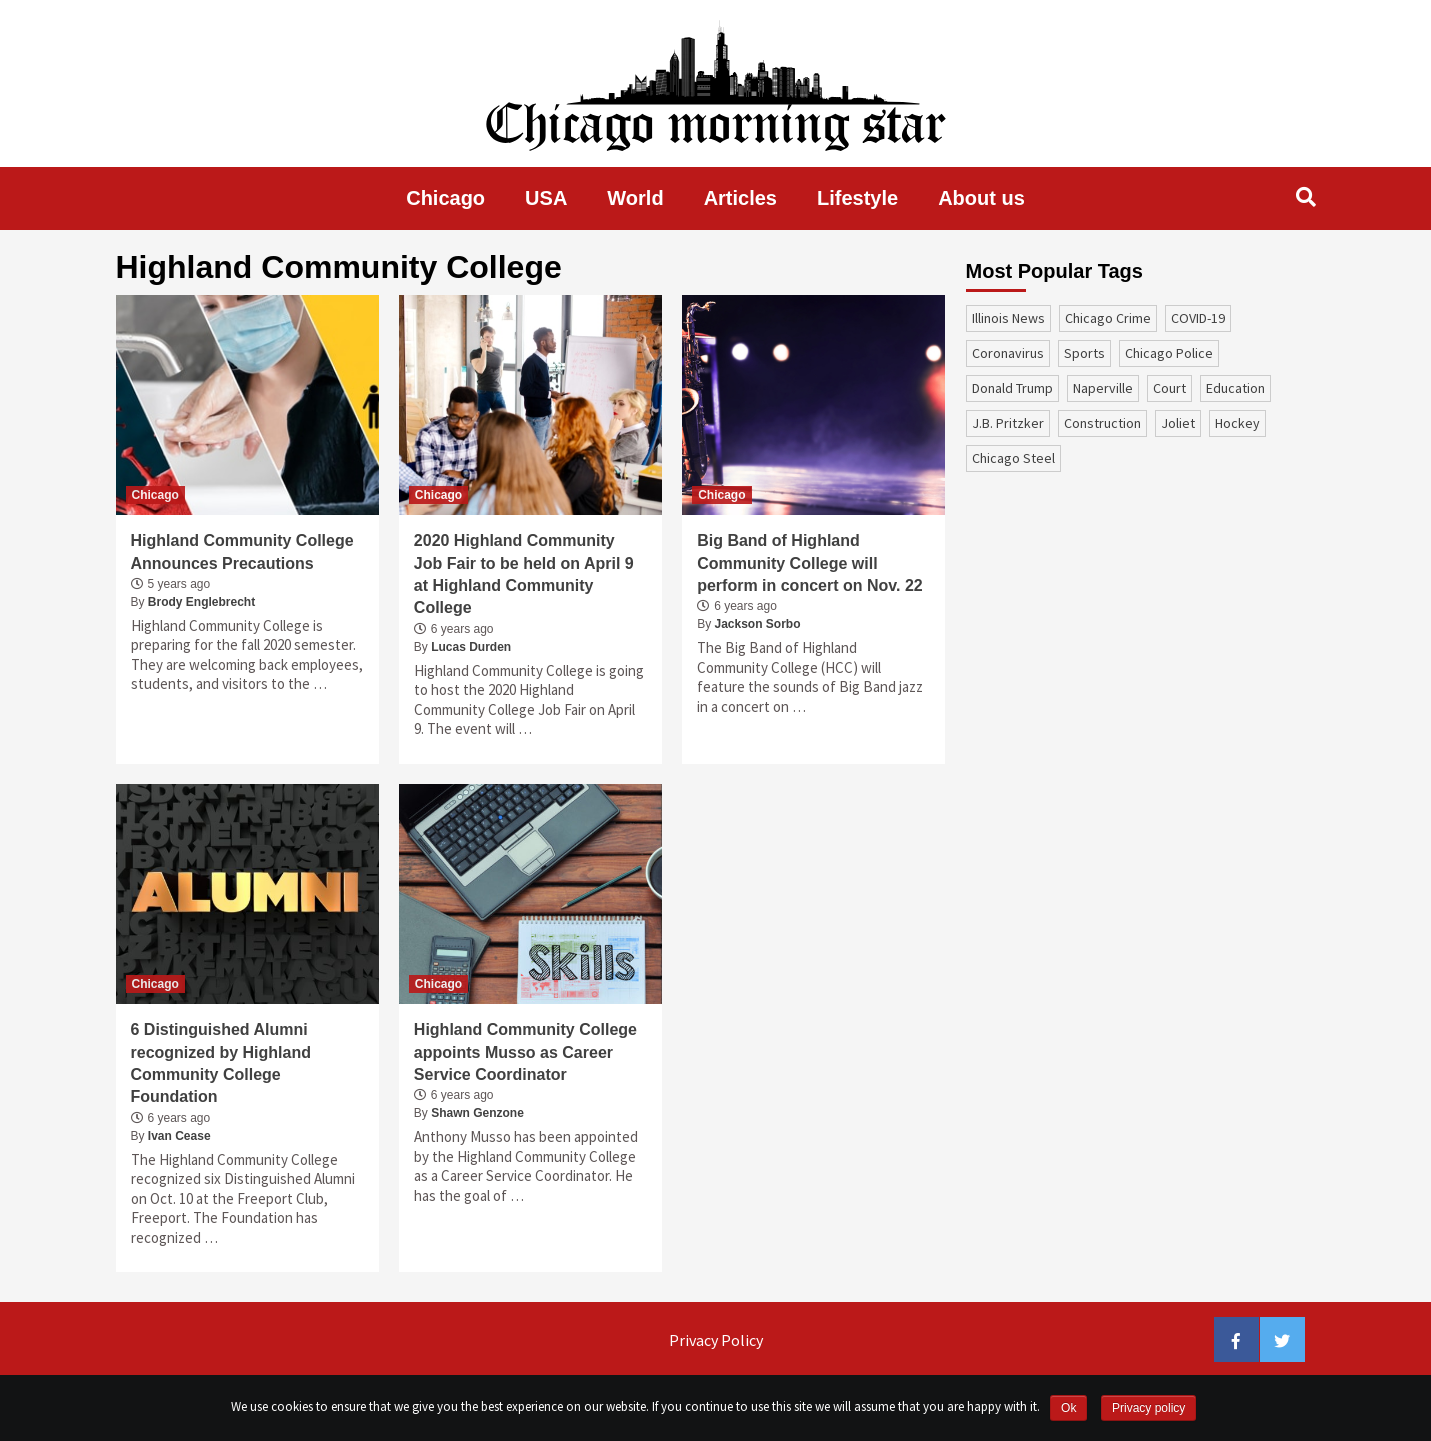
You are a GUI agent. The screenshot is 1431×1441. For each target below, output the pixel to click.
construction (1102, 423)
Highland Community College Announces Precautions (242, 551)
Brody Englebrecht (201, 602)
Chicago (445, 198)
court (1169, 388)
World (635, 198)
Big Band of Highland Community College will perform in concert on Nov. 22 (810, 563)
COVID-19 (1198, 318)
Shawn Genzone (477, 1113)
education (1235, 388)
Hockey (1237, 423)
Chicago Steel (1013, 458)
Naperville (1103, 388)
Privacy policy (1148, 1408)
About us (981, 198)
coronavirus (1008, 353)
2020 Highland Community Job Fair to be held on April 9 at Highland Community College (524, 574)
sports (1084, 353)
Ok (1068, 1408)
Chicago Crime (1108, 318)
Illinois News (1008, 318)
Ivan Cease (179, 1136)
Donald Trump (1012, 388)
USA (546, 198)
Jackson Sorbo (758, 624)
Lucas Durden (471, 647)
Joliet (1178, 423)
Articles (740, 198)
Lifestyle (857, 198)
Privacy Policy (716, 1340)
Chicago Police (1169, 353)
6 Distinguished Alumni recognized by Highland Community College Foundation (221, 1063)
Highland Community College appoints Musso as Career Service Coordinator (525, 1052)
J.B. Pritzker (1008, 423)
